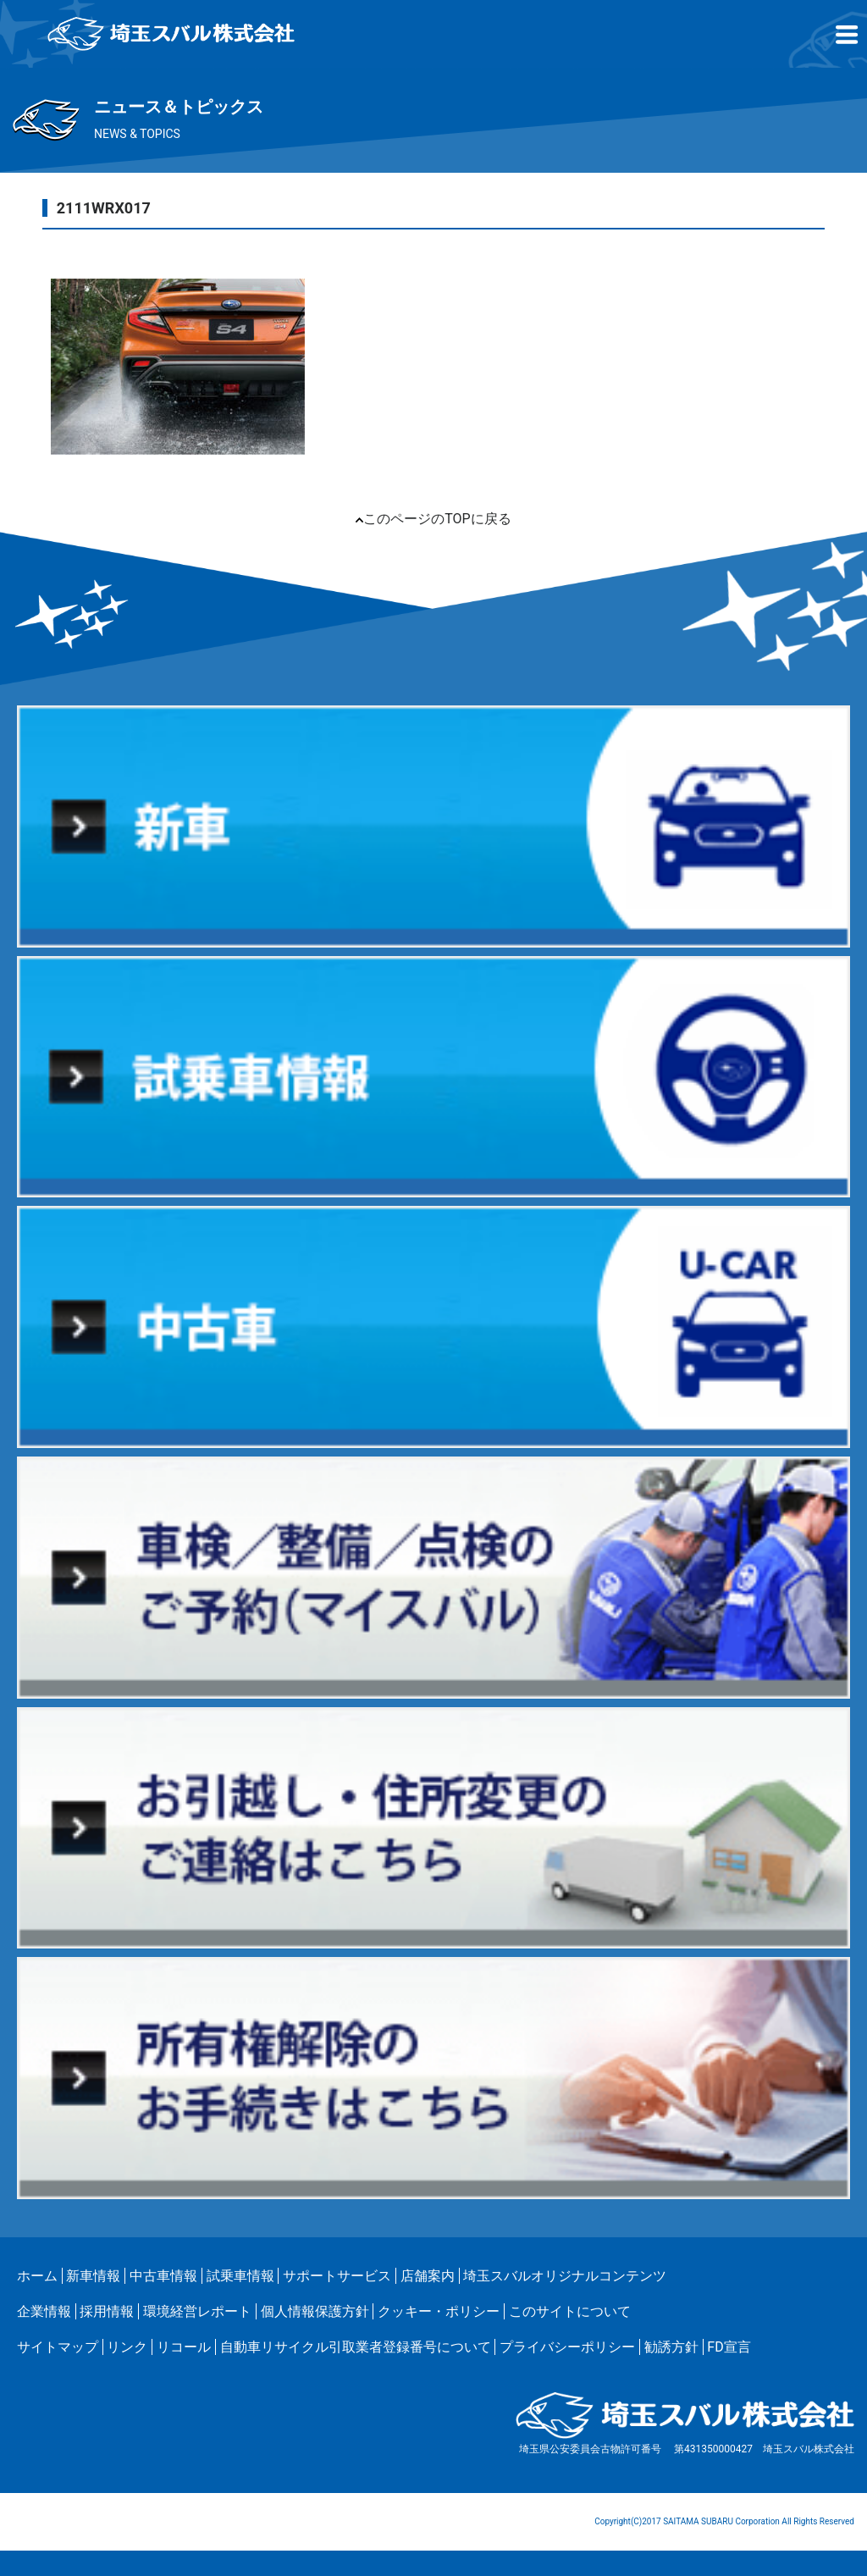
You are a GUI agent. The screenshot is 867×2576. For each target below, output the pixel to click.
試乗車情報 (240, 2276)
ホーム (37, 2276)
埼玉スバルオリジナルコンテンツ (564, 2276)
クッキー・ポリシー (439, 2311)
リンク (127, 2347)
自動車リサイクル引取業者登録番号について (355, 2347)
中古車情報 (163, 2276)
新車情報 (93, 2276)
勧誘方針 (671, 2347)
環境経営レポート (197, 2311)
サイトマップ (57, 2347)
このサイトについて (570, 2311)
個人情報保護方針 (315, 2311)
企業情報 (44, 2311)
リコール (184, 2347)
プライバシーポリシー (567, 2347)
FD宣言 (728, 2347)
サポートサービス (337, 2276)
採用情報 (107, 2311)
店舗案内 (427, 2276)
